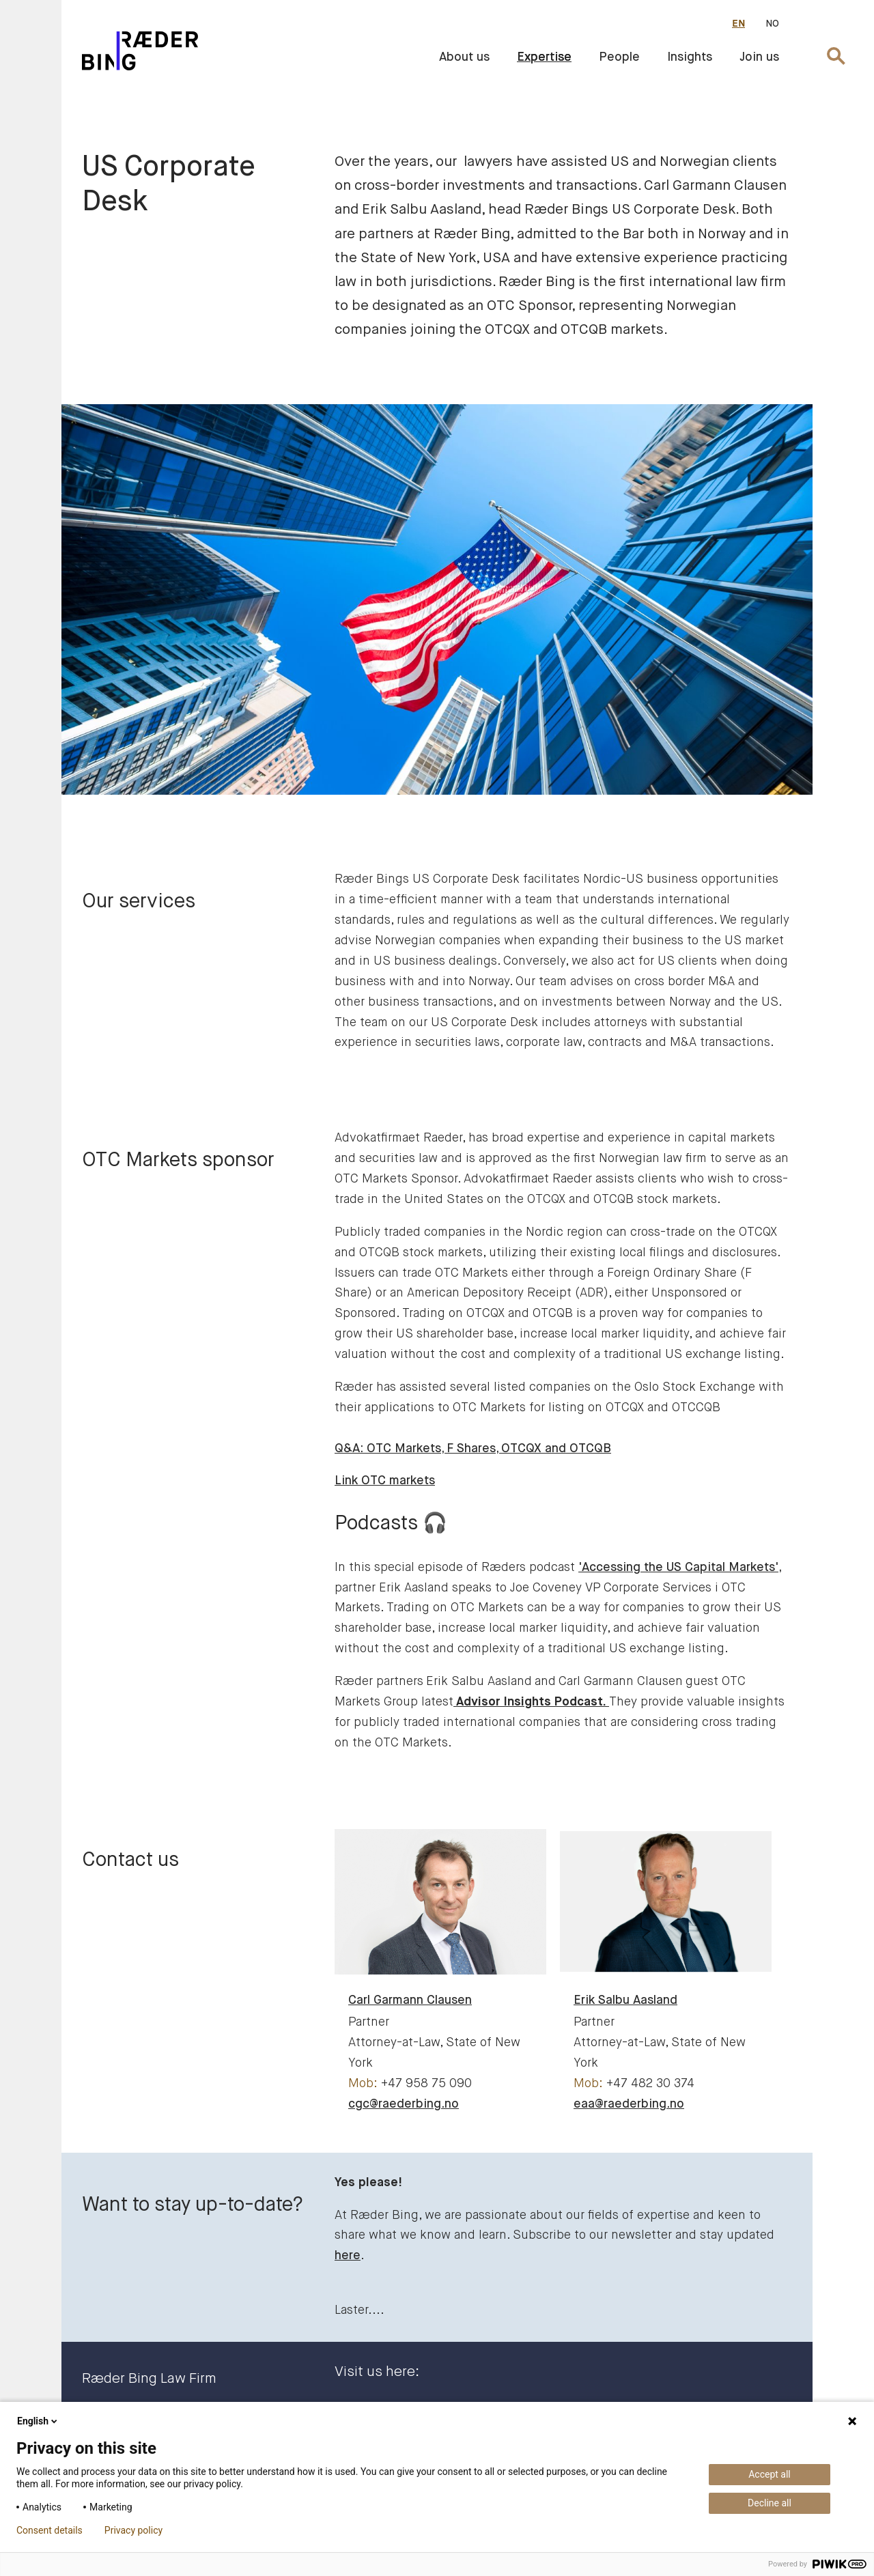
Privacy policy (133, 2530)
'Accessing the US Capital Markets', (680, 1567)
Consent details (49, 2530)
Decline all (769, 2502)
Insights (689, 57)
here (348, 2256)
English (38, 2421)
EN (738, 24)
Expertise (544, 57)
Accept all (769, 2474)
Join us (759, 57)
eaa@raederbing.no (629, 2104)
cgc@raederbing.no (403, 2104)
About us (464, 57)
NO (772, 24)
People (619, 57)
